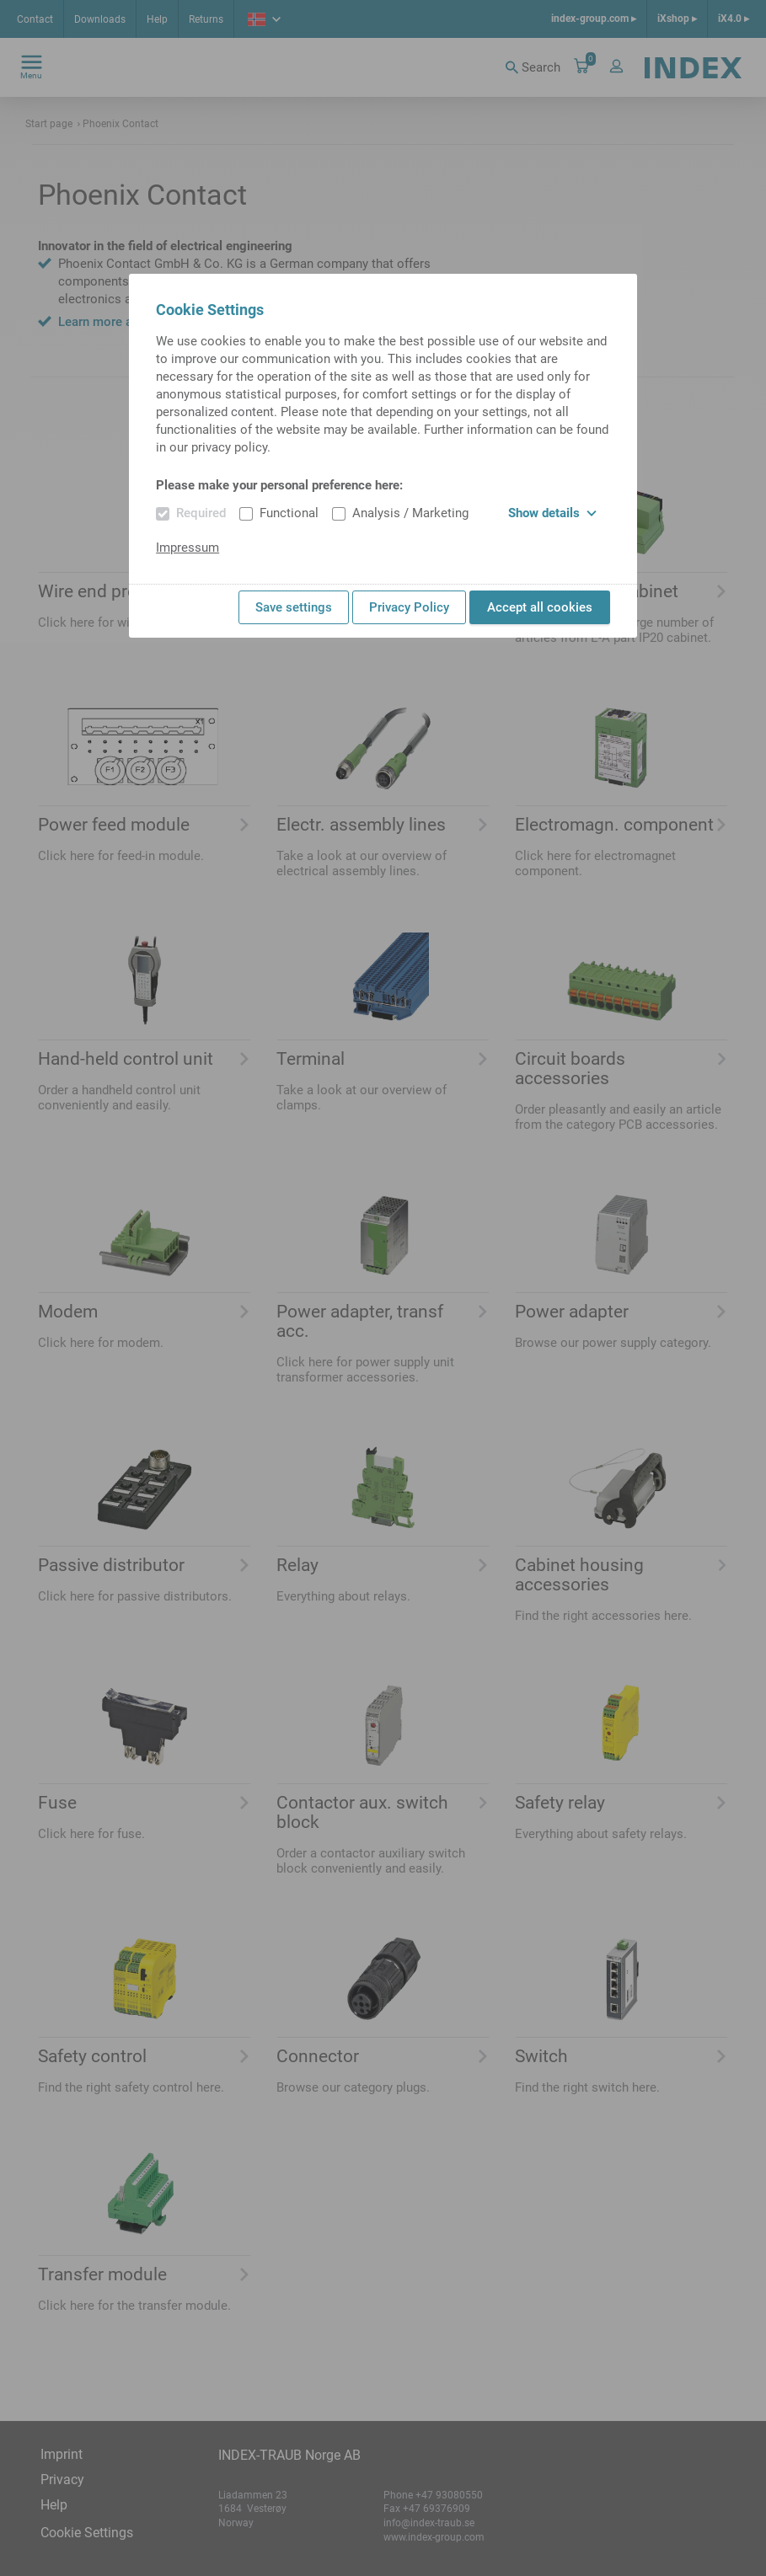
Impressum (187, 547)
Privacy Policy (409, 607)
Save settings (293, 607)
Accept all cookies (539, 607)
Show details (552, 513)
